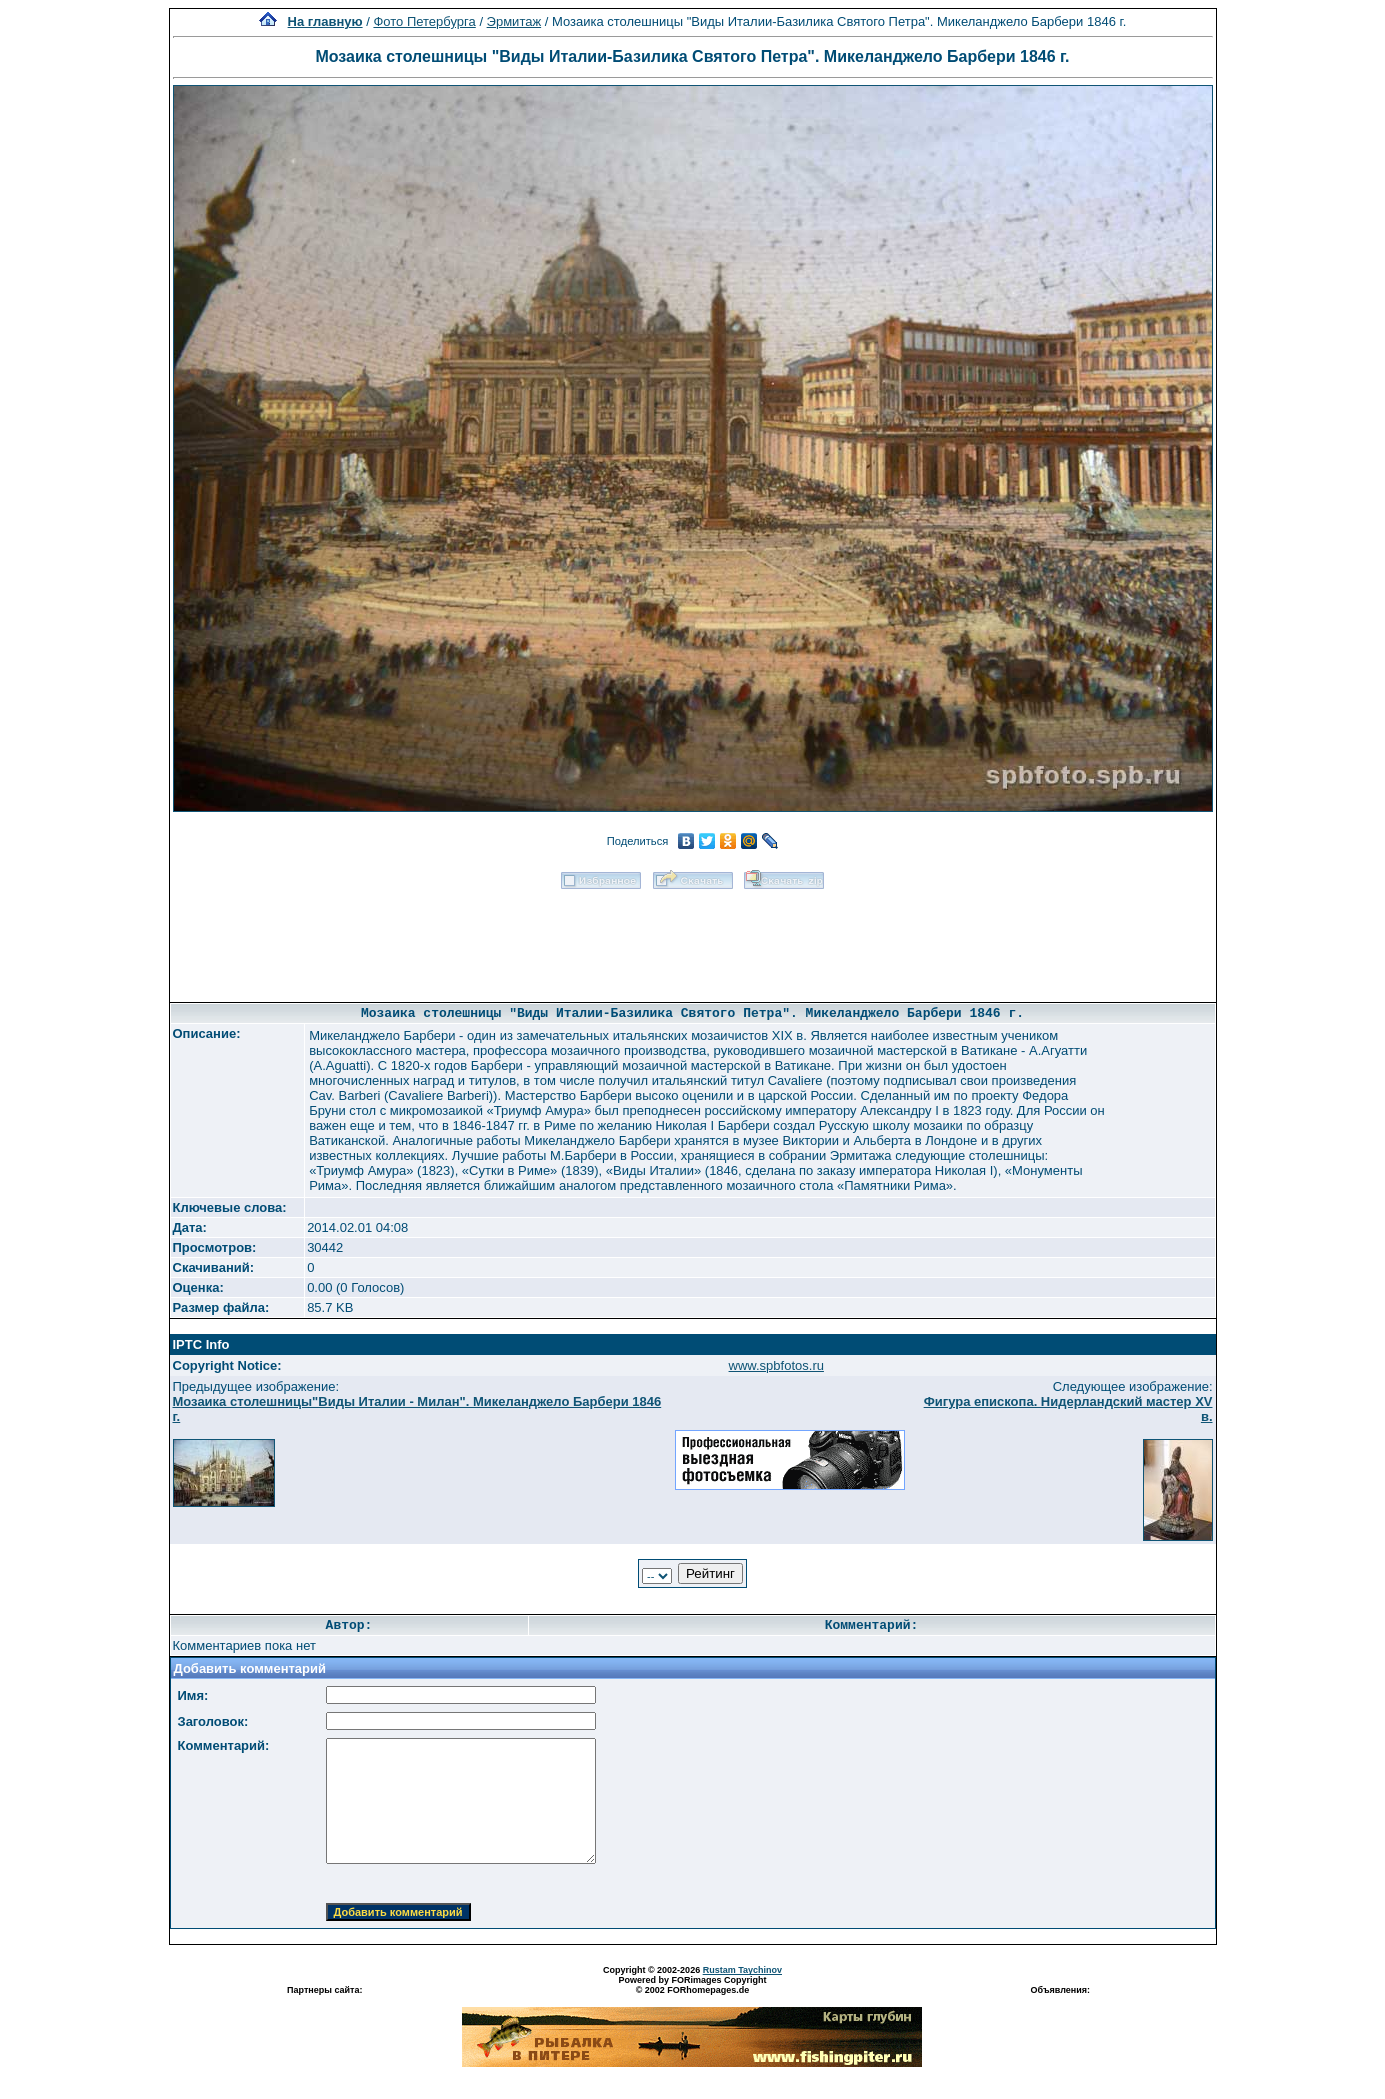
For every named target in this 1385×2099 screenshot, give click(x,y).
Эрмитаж (514, 21)
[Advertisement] (693, 939)
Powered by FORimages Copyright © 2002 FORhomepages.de (692, 1985)
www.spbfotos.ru (776, 1365)
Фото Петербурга (424, 21)
